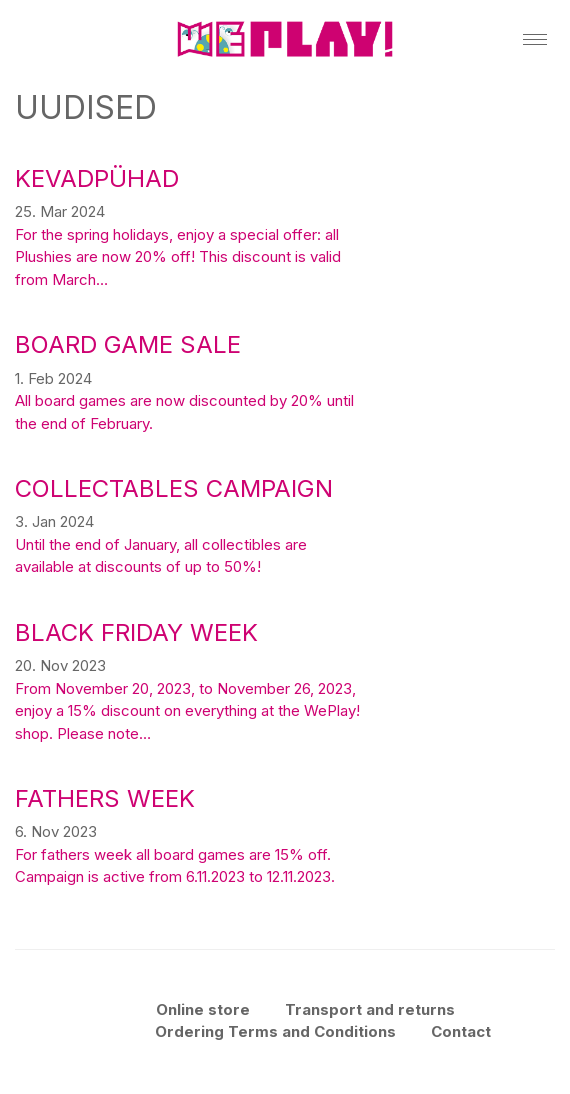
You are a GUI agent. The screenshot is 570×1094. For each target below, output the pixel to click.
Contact (461, 1031)
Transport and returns (370, 1009)
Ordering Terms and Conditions (275, 1031)
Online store (203, 1009)
